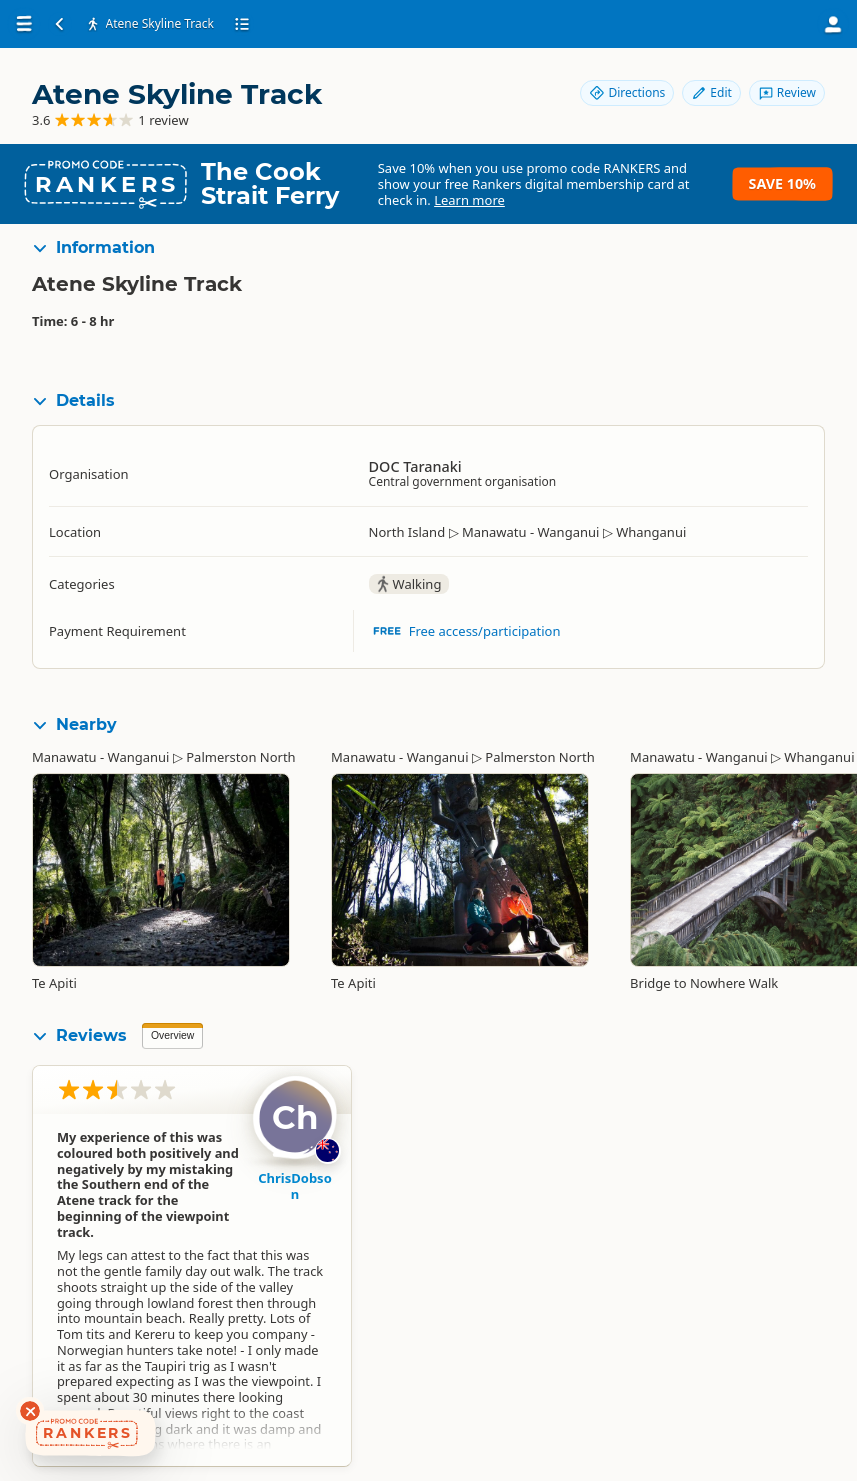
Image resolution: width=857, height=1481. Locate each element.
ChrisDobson (295, 1186)
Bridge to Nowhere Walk (704, 983)
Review (787, 92)
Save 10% (782, 183)
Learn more (469, 200)
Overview (172, 1035)
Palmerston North (240, 757)
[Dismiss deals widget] (30, 1411)
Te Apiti (54, 983)
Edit (711, 92)
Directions (627, 92)
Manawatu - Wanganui (100, 757)
